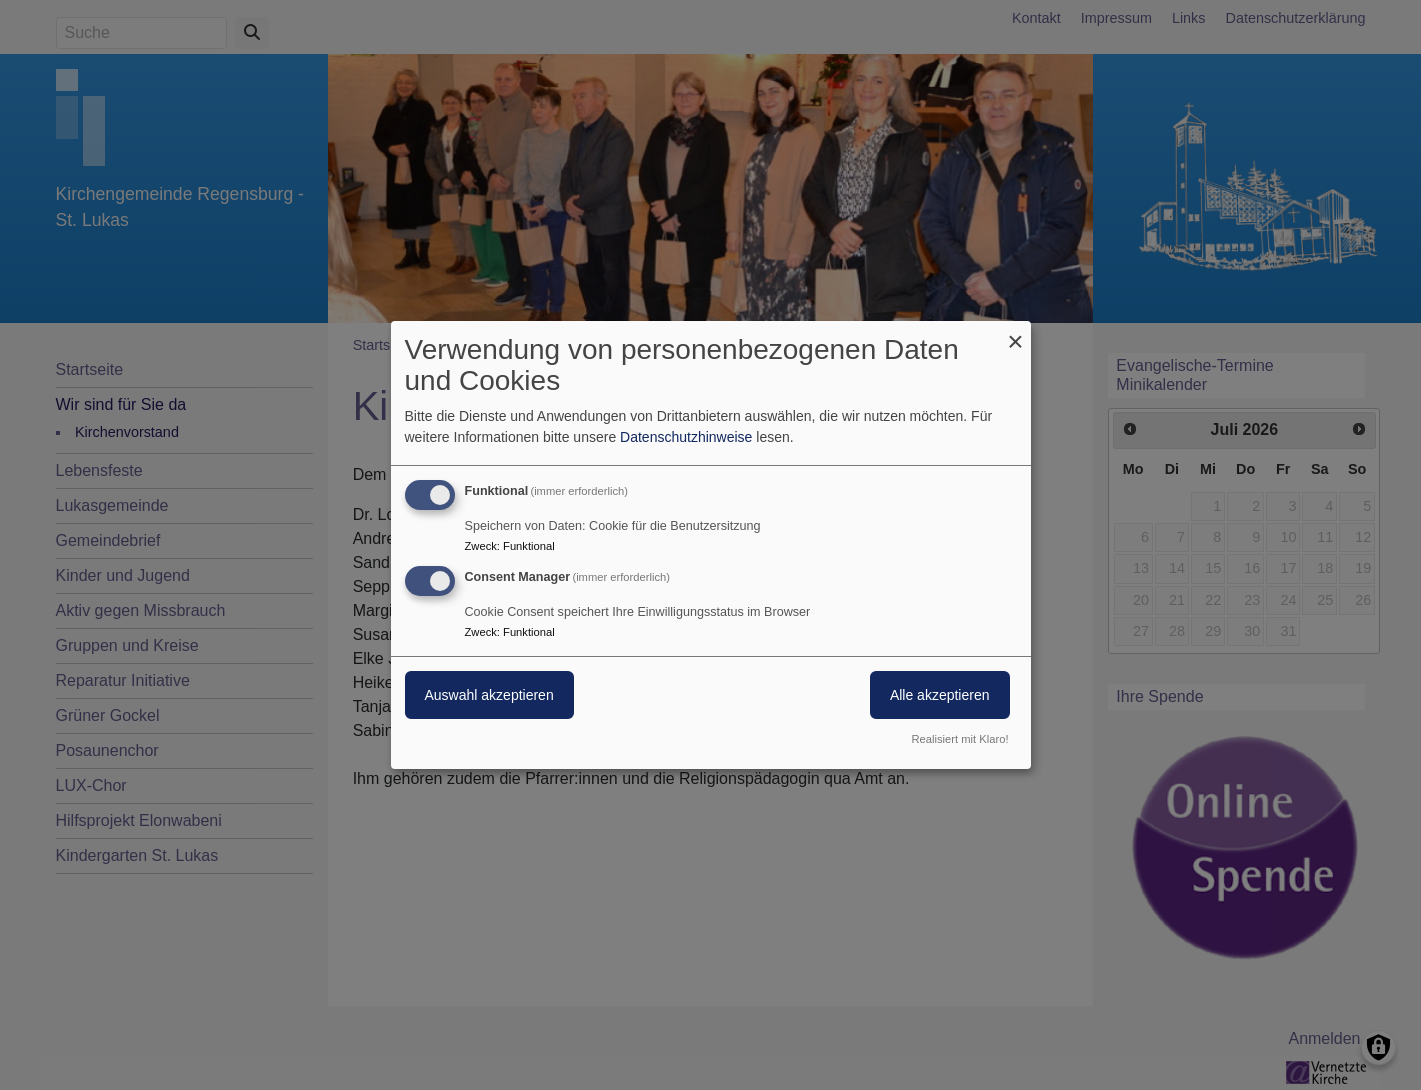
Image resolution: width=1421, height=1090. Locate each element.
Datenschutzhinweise (686, 437)
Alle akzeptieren (940, 695)
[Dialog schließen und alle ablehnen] (1016, 333)
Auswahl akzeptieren (489, 695)
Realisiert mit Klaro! (960, 739)
